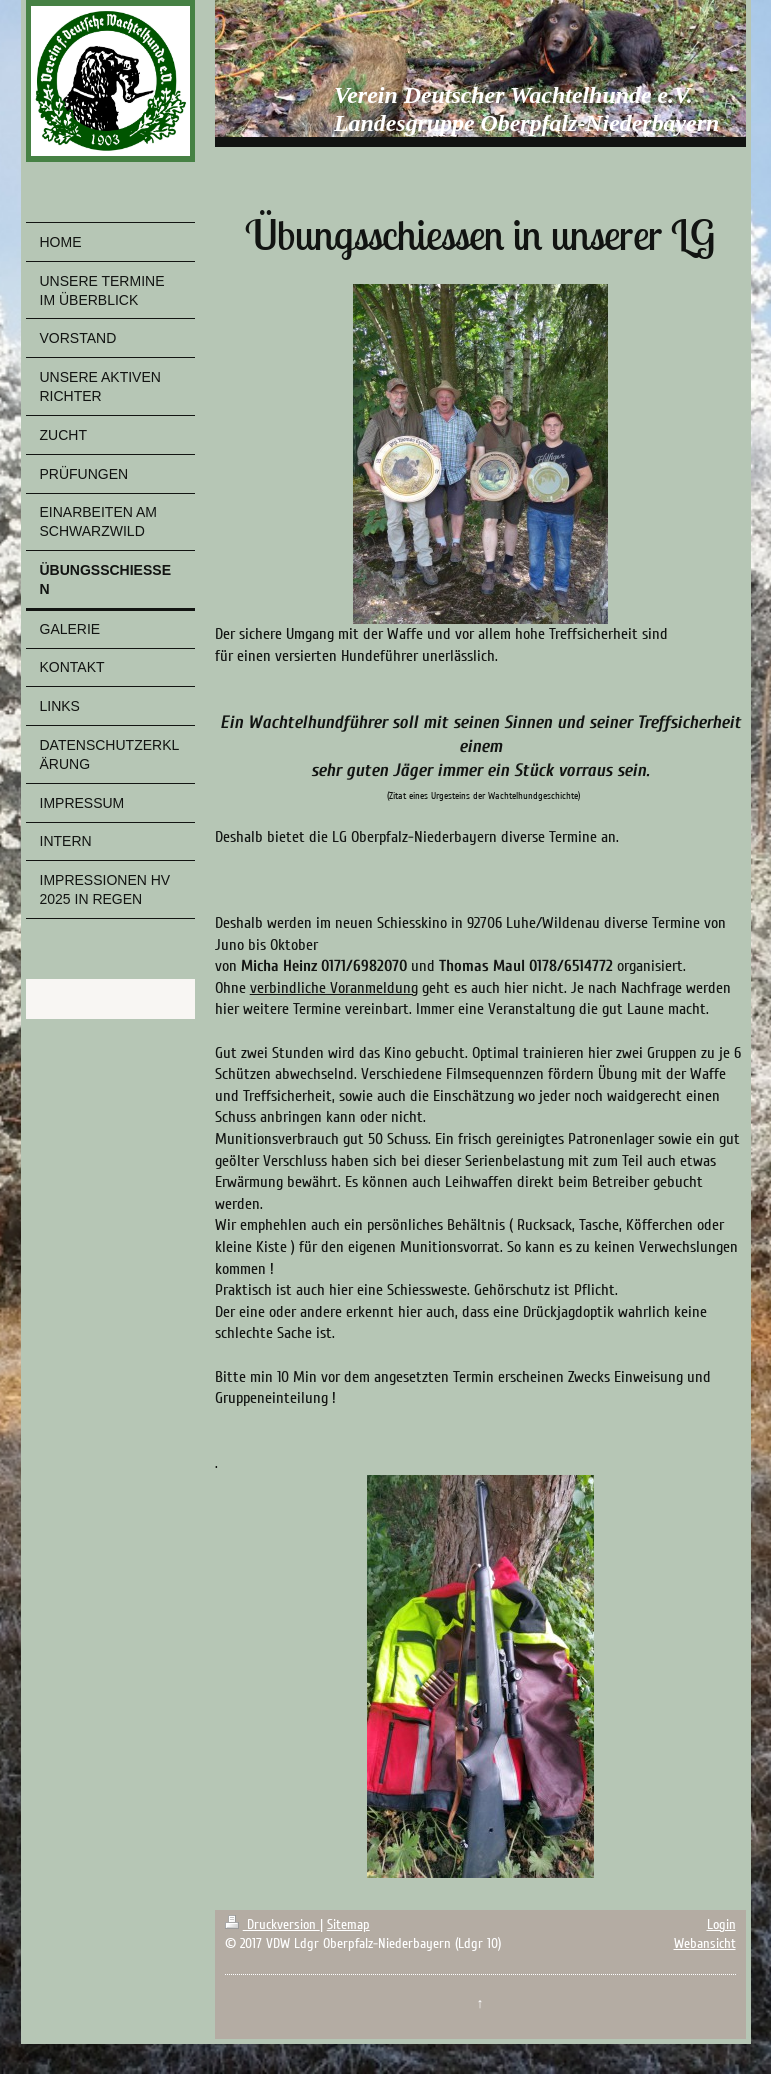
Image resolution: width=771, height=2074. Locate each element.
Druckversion (272, 1924)
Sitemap (348, 1924)
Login (721, 1924)
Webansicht (705, 1943)
